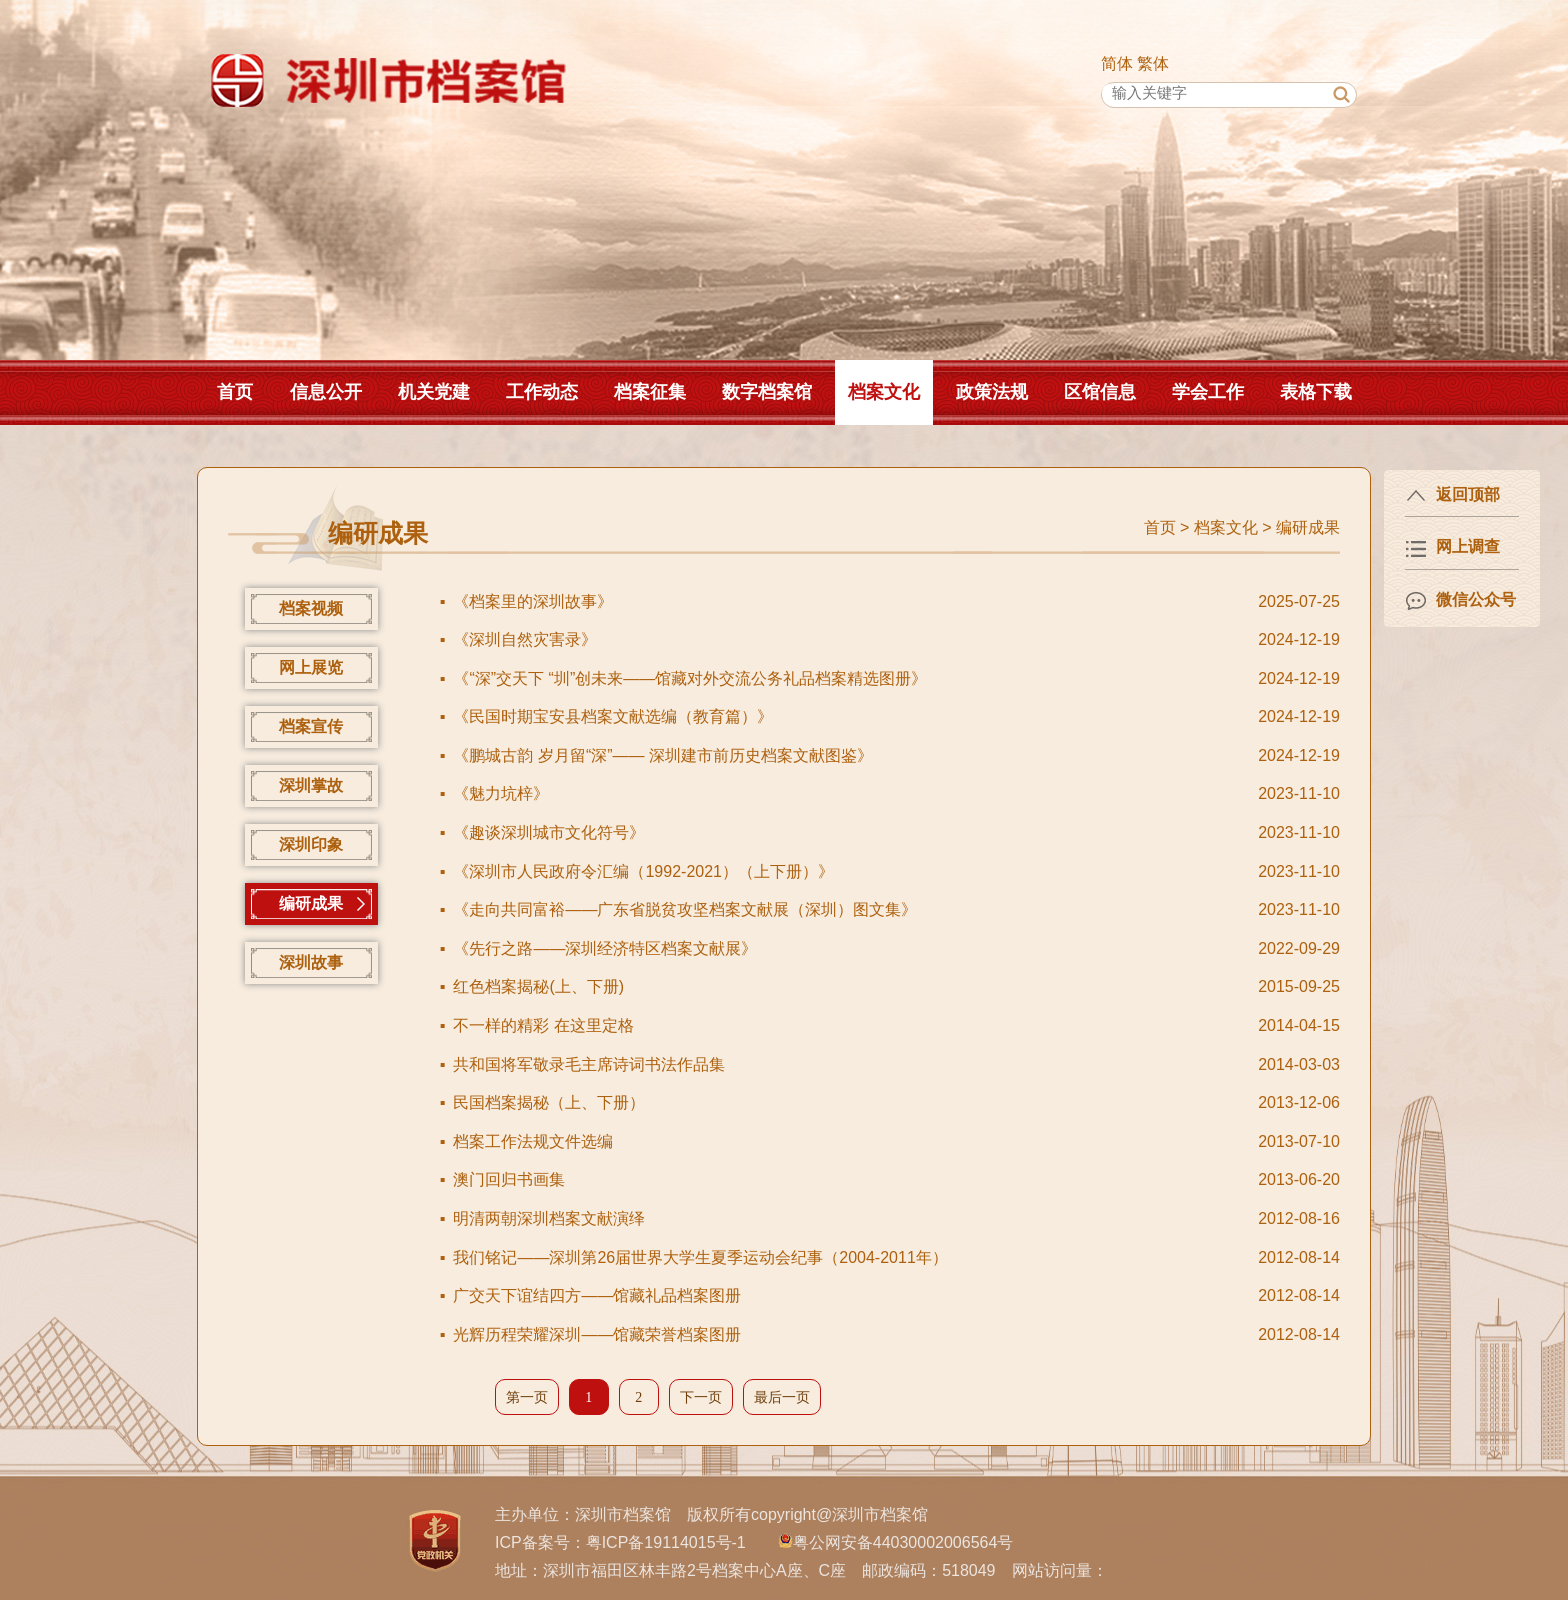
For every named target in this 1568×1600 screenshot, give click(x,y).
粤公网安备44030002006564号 (903, 1542)
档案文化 (884, 392)
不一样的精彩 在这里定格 (543, 1025)
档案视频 (311, 608)
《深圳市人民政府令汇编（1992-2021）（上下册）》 (643, 871)
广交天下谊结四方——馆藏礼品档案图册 (597, 1295)
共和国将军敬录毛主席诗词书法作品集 (589, 1064)
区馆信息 (1100, 392)
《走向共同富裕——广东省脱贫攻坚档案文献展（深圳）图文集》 (685, 909)
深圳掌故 (311, 785)
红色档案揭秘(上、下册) (538, 986)
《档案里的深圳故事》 (533, 601)
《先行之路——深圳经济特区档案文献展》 (605, 948)
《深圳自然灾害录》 (525, 639)
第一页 (527, 1397)
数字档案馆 (767, 392)
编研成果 (1308, 527)
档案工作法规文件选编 (533, 1141)
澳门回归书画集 (509, 1179)
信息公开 (326, 392)
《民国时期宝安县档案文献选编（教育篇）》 (613, 716)
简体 (1117, 63)
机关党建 (434, 392)
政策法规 (992, 392)
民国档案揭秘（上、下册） (549, 1102)
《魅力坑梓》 (501, 793)
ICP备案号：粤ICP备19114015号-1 (620, 1542)
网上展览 (311, 667)
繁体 (1153, 63)
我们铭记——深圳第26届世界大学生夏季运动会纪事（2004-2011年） (700, 1257)
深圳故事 (311, 962)
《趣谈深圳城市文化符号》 (549, 832)
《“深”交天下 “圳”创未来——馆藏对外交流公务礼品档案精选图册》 (690, 678)
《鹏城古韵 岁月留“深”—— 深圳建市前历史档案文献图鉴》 (663, 755)
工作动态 (542, 392)
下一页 (701, 1397)
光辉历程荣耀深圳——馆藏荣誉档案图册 (597, 1334)
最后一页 (782, 1397)
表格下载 (1316, 392)
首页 (235, 392)
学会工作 (1208, 392)
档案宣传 (311, 726)
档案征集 (650, 392)
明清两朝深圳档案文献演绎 (549, 1218)
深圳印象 (311, 844)
